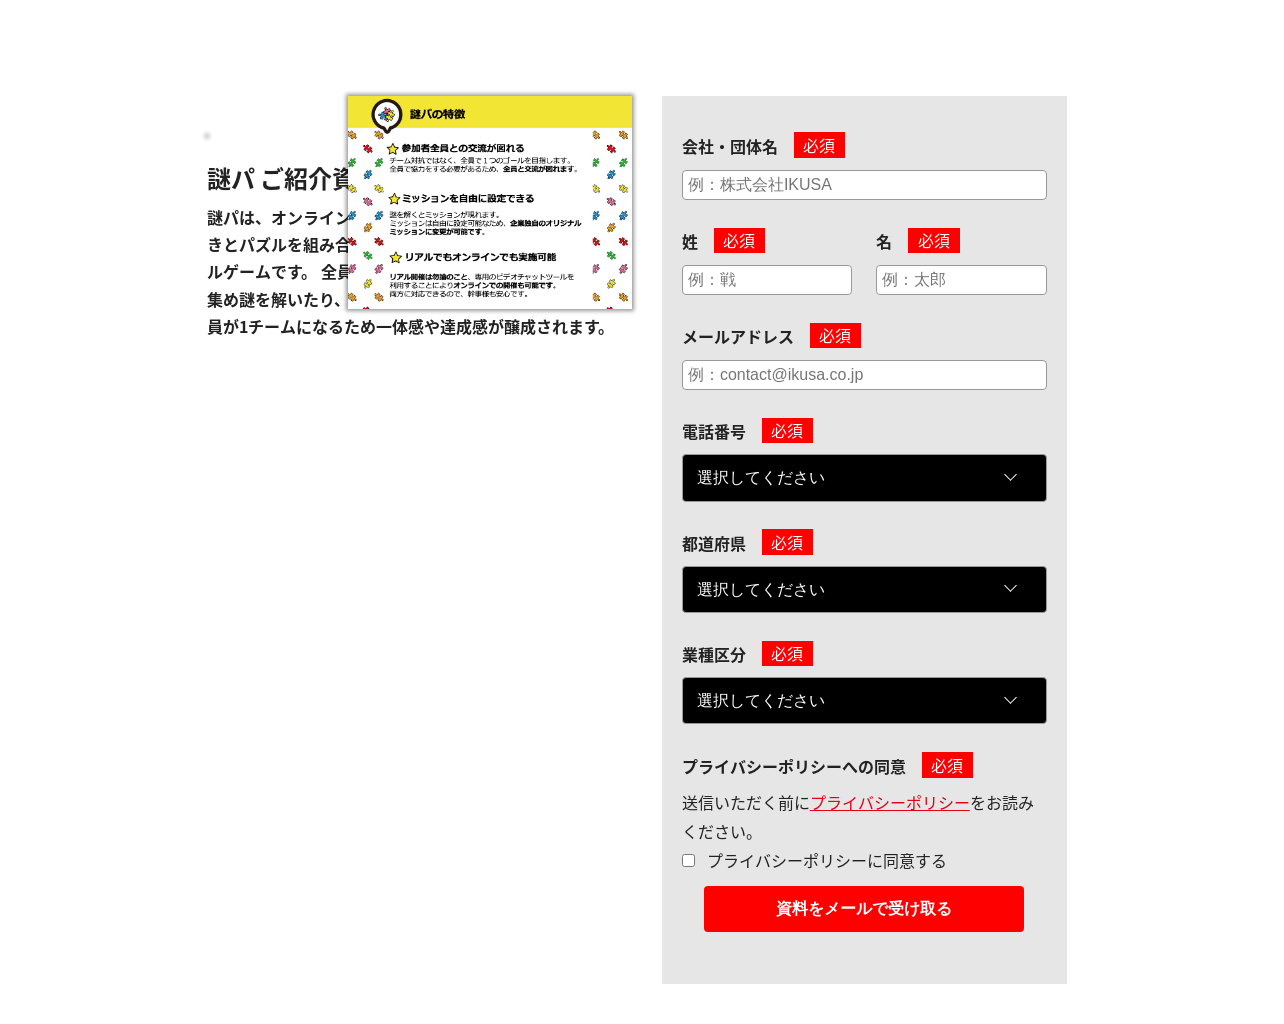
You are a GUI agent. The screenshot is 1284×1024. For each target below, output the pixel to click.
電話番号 (714, 431)
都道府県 (714, 543)
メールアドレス (738, 336)
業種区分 (714, 654)
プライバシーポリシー (890, 802)
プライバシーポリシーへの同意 (794, 766)
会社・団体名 (730, 146)
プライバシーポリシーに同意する (827, 860)
